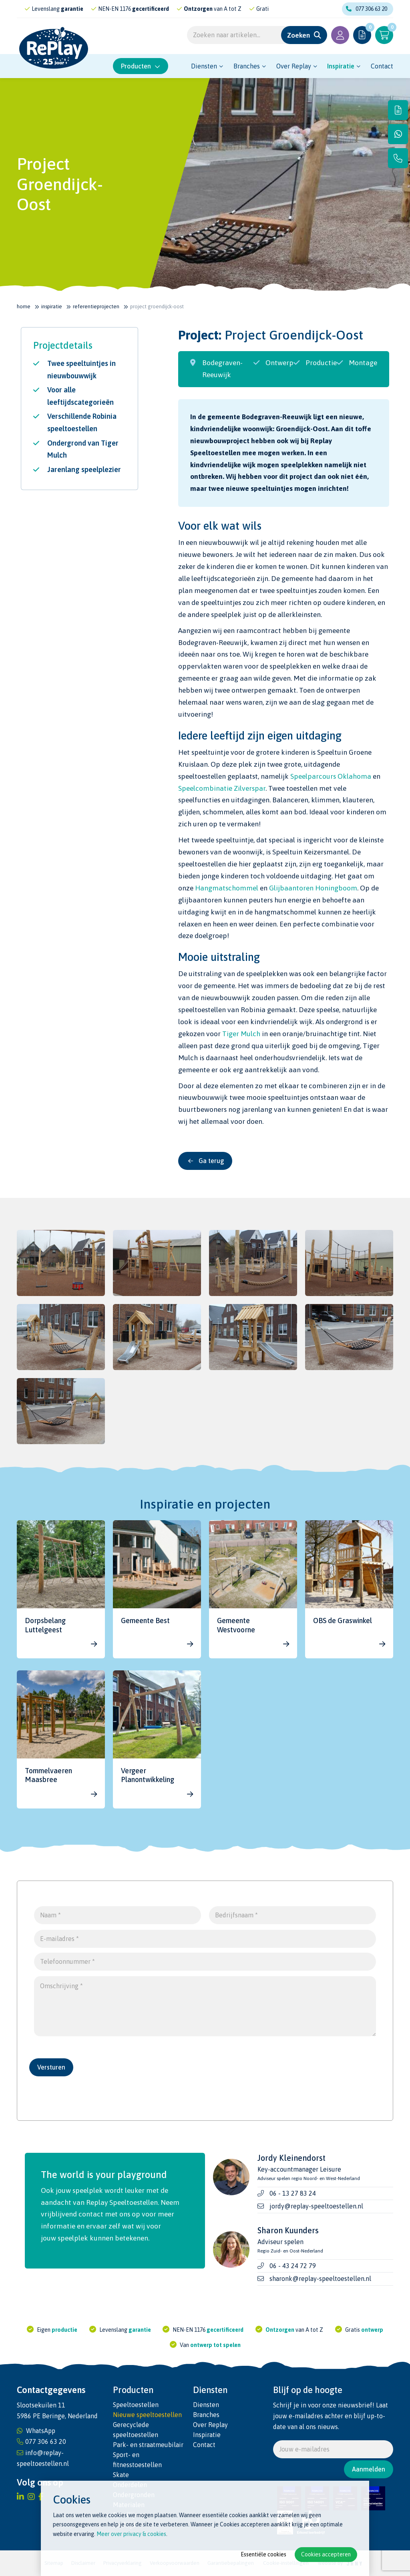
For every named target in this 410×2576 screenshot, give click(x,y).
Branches (246, 66)
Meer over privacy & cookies (131, 2534)
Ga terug (206, 1160)
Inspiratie (340, 66)
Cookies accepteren (326, 2554)
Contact (382, 66)
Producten (140, 66)
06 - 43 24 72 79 (292, 2265)
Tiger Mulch (241, 1034)
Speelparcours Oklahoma (330, 776)
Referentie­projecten (96, 306)
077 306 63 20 (366, 9)
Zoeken (298, 35)
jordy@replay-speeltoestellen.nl (316, 2206)
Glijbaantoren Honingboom (313, 888)
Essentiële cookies (263, 2554)
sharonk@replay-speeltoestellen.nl (320, 2278)
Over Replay (293, 66)
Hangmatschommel (226, 888)
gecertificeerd (163, 9)
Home (23, 306)
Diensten (204, 66)
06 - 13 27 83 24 (292, 2193)
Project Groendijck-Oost (157, 306)
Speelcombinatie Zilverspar (221, 788)
